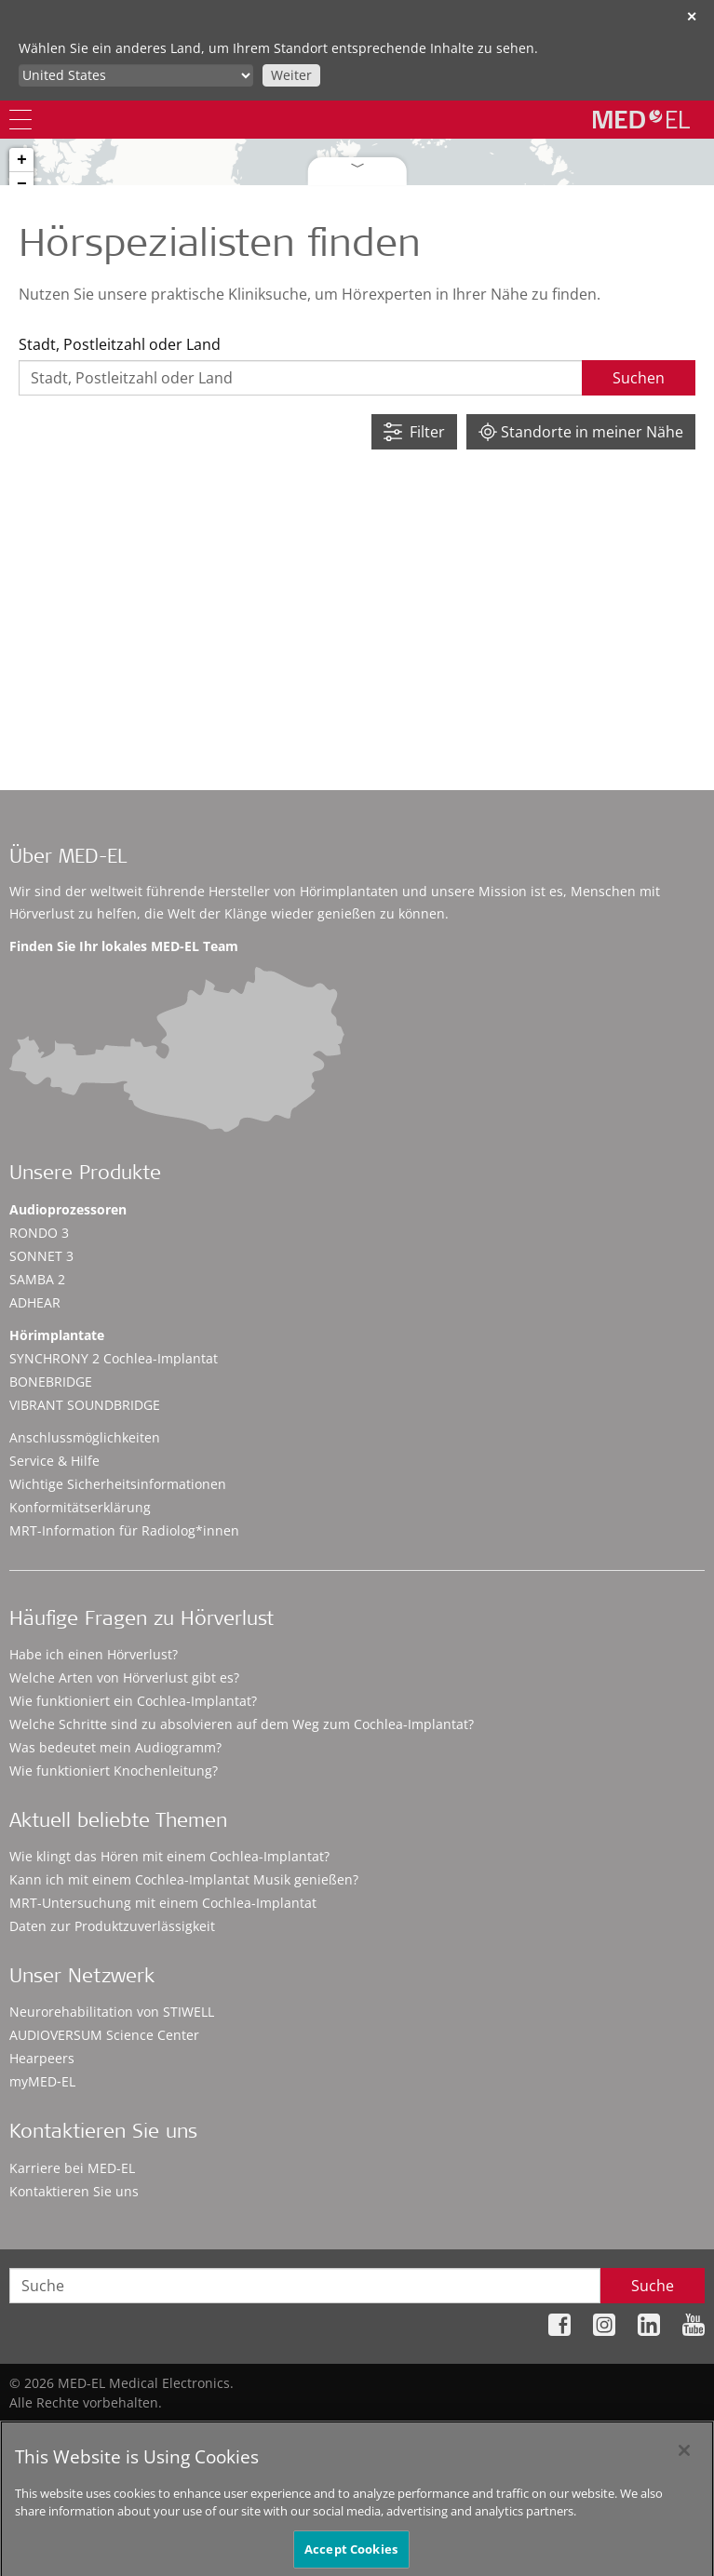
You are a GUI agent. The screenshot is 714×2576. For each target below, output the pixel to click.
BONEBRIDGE (50, 1381)
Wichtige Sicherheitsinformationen (117, 1484)
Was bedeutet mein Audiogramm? (115, 1747)
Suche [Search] (652, 2285)
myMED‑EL (42, 2081)
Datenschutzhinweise (403, 2431)
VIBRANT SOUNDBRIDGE (84, 1405)
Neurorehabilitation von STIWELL (111, 2011)
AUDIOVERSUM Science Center (104, 2035)
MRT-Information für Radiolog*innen (124, 1530)
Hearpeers (41, 2058)
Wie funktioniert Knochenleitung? (113, 1770)
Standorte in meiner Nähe (580, 432)
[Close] (684, 2467)
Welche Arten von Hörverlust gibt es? (124, 1677)
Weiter (291, 75)
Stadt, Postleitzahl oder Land (120, 344)
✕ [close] (691, 16)
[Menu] (20, 119)
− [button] (22, 184)
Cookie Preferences (645, 2431)
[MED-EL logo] (641, 119)
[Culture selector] (136, 75)
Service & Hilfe (54, 1460)
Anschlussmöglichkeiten (84, 1437)
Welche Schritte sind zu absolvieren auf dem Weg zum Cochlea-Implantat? (241, 1724)
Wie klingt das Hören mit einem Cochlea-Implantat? (169, 1856)
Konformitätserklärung (80, 1507)
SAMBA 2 (37, 1279)
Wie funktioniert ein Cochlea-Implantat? (133, 1701)
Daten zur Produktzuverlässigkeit (112, 1926)
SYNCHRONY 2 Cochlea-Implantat (113, 1358)
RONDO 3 (39, 1232)
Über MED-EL (68, 858)
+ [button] (22, 160)
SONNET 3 (41, 1256)
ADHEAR (35, 1302)
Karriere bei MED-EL (72, 2168)
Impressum (527, 2431)
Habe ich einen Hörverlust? (93, 1654)
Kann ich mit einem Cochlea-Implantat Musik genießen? (183, 1879)
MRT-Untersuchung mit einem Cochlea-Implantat (163, 1903)
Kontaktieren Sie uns (74, 2191)
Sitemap (288, 2431)
